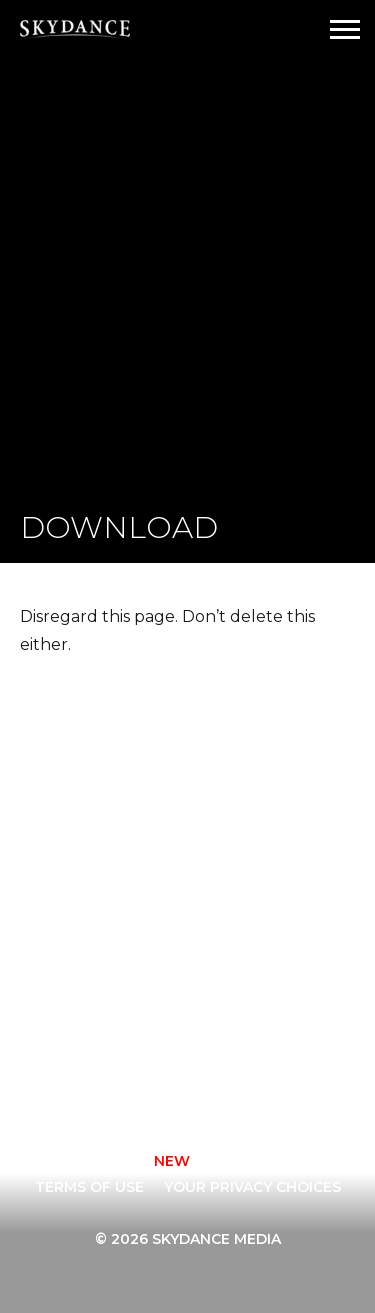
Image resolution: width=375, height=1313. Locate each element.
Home (95, 836)
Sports (103, 969)
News (227, 942)
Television (248, 836)
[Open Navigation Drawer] (345, 29)
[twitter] (193, 1079)
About (231, 863)
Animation (115, 863)
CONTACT (97, 1161)
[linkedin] (301, 1079)
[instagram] (139, 1079)
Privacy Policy (234, 1161)
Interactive (121, 916)
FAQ (220, 916)
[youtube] (247, 1079)
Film (90, 889)
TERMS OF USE (89, 1187)
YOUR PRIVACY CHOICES (252, 1187)
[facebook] (85, 1079)
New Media (116, 942)
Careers (238, 889)
